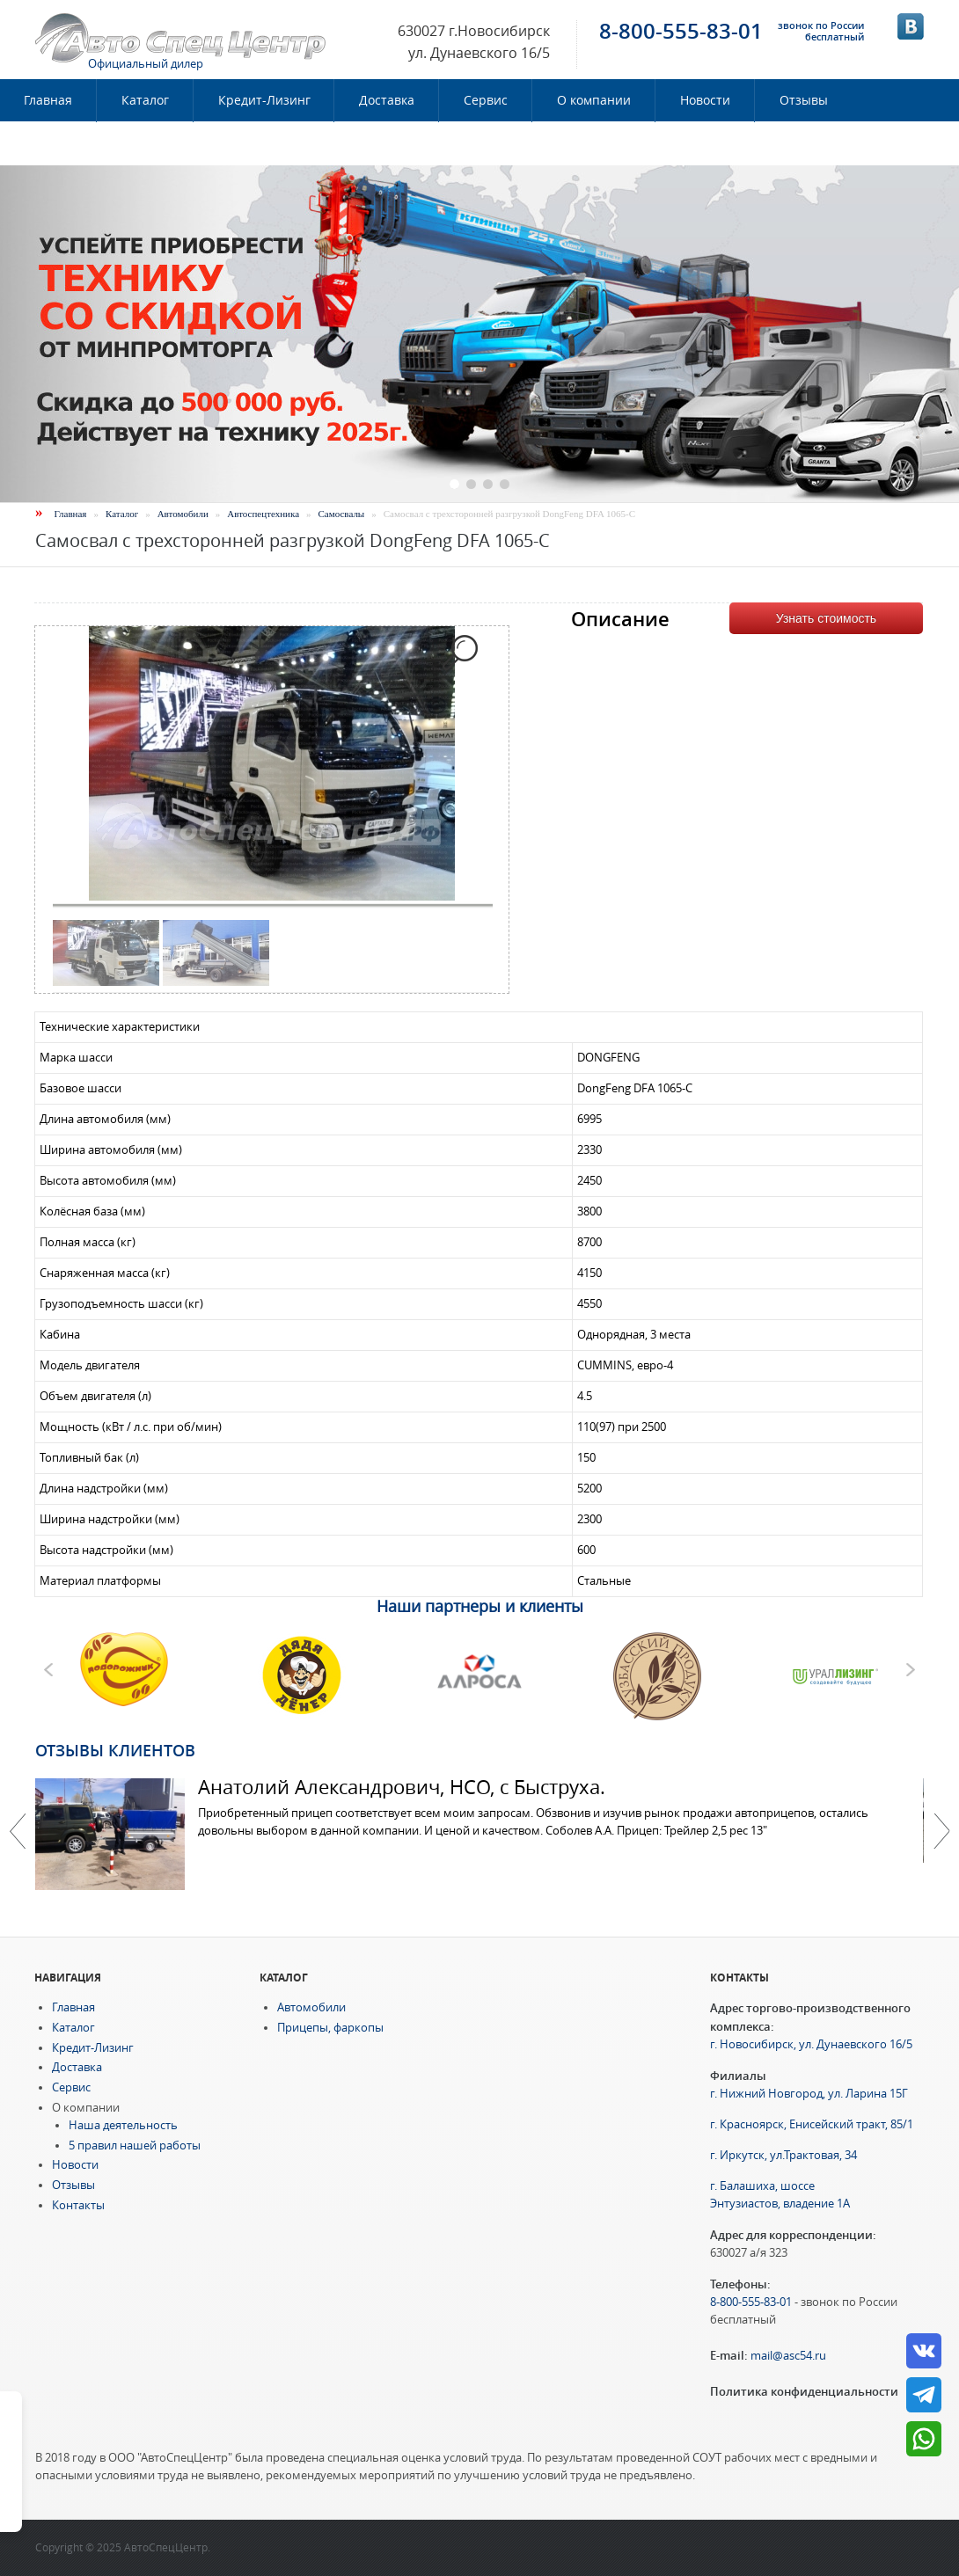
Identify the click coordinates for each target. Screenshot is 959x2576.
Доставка (386, 100)
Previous (17, 1831)
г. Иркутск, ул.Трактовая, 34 (783, 2155)
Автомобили (183, 513)
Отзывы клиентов (115, 1750)
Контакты (54, 143)
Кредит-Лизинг (264, 100)
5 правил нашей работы (135, 2145)
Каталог (145, 100)
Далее (941, 1831)
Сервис (486, 100)
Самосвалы (341, 513)
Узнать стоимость (826, 618)
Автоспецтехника (263, 513)
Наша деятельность (123, 2125)
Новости (705, 100)
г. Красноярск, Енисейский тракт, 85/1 (811, 2124)
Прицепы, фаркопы (330, 2027)
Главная (71, 513)
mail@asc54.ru (788, 2355)
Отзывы (804, 100)
